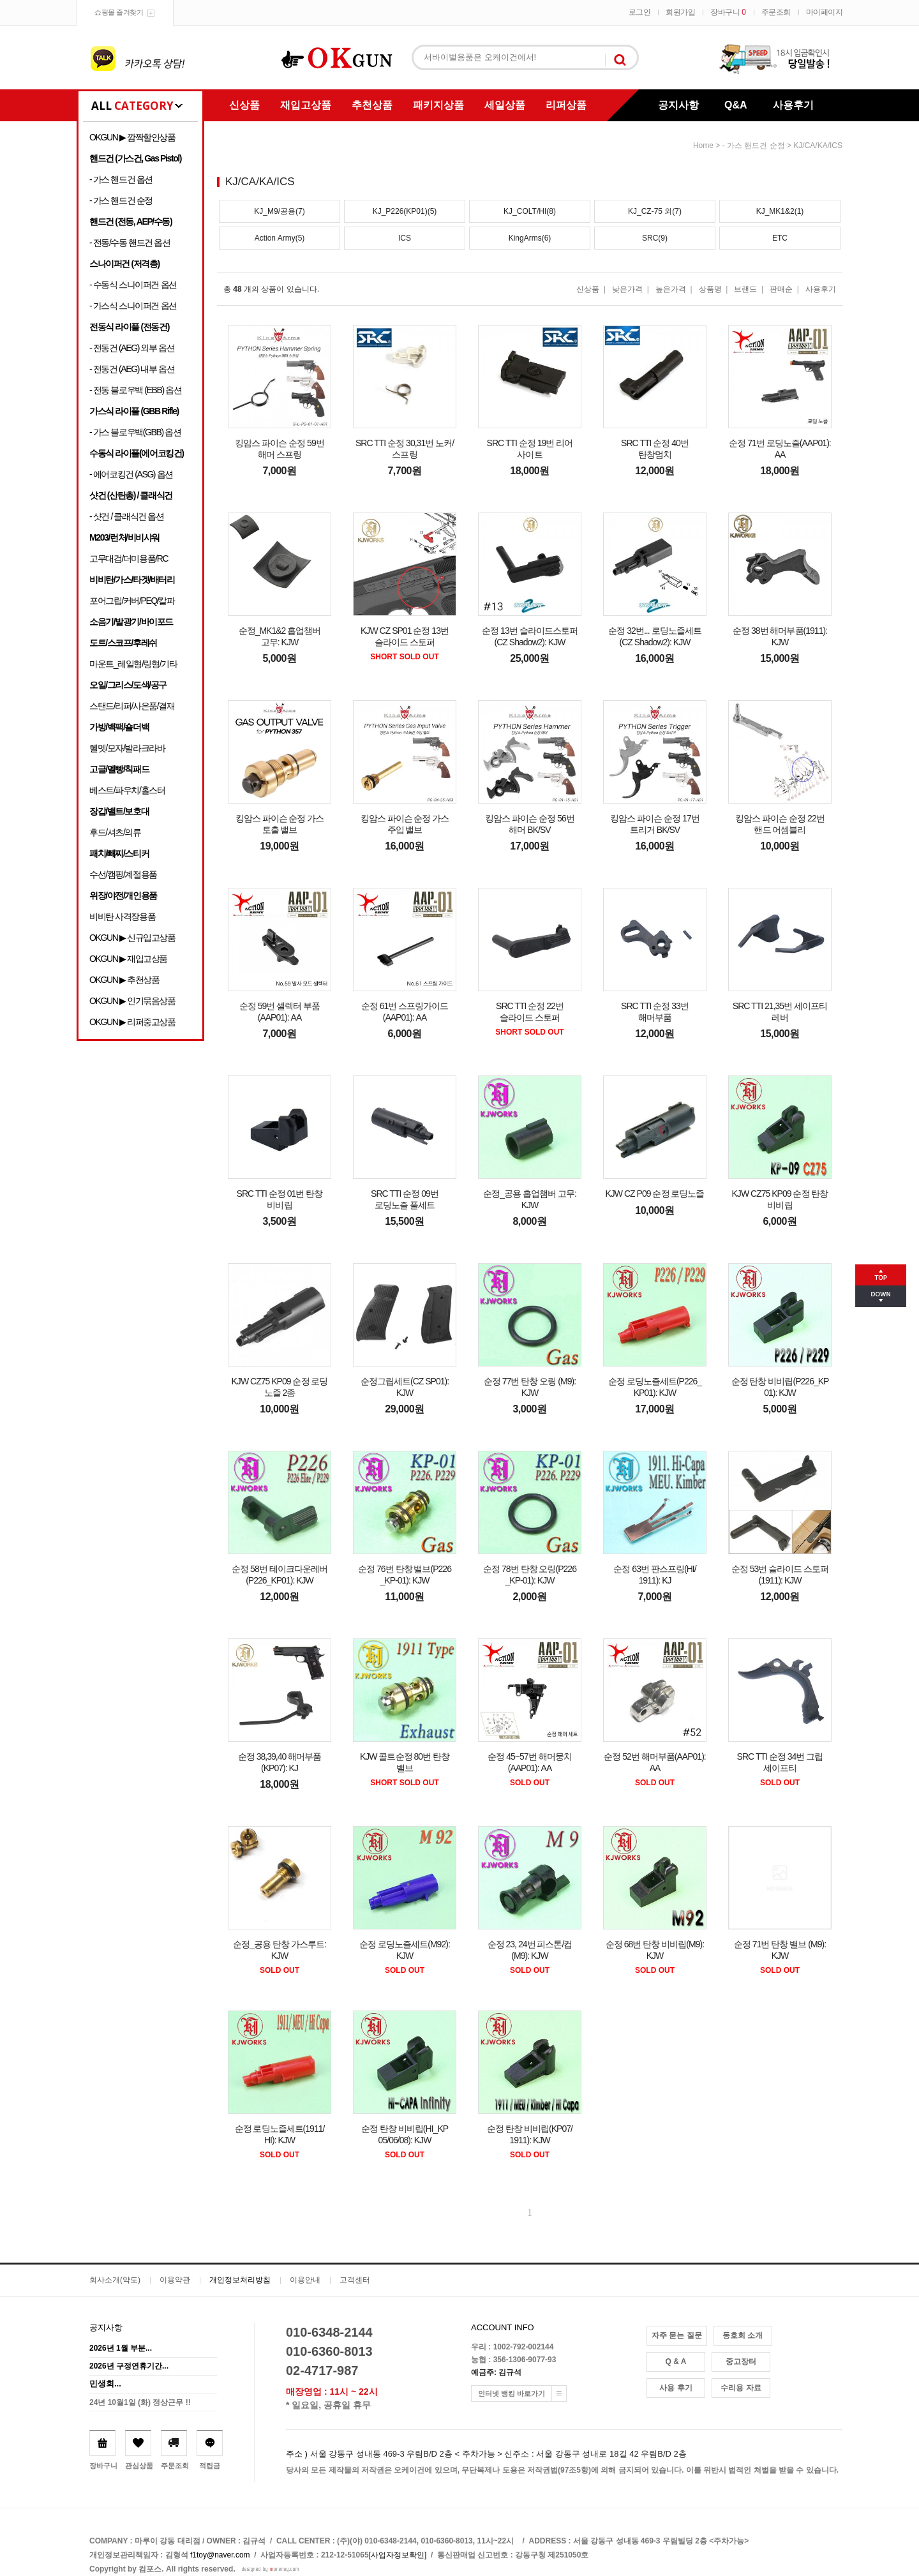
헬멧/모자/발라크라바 (127, 748)
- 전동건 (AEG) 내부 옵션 (131, 369)
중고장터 (741, 2361)
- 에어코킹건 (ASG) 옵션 (131, 474)
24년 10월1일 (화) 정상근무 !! (140, 2402)
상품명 (710, 289)
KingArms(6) (530, 238)
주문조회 (776, 12)
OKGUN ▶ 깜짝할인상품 (132, 137)
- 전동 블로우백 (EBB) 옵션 (135, 390)
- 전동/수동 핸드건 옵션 (129, 242)
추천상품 (372, 105)
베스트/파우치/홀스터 (127, 790)
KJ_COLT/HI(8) (530, 211)
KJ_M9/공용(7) (279, 211)
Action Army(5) (280, 238)
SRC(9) (655, 238)
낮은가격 (627, 289)
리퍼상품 (566, 105)
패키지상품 (438, 105)
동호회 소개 (742, 2335)
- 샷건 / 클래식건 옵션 (126, 516)
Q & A (676, 2361)
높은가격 (670, 289)
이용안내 (305, 2279)
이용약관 (175, 2279)
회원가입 (680, 12)
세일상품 (504, 105)
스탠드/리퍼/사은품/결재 (131, 706)
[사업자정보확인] (398, 2554)
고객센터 (355, 2279)
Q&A (735, 105)
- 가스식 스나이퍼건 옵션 (133, 306)
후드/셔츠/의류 (115, 832)
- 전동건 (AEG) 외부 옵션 (131, 348)
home (703, 145)
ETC (780, 238)
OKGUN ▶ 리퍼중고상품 (132, 1022)
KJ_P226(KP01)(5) (405, 211)
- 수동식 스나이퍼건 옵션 (133, 285)
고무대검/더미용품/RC (128, 558)
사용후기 (793, 105)
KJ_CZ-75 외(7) (655, 211)
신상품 (244, 105)
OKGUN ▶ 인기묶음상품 (132, 1001)
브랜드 (745, 289)
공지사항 (678, 105)
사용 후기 (675, 2387)
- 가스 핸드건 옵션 (121, 179)
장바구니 (727, 12)
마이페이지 (824, 12)
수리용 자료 (741, 2387)
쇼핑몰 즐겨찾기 (118, 12)
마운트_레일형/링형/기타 (133, 664)
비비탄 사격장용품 (122, 916)
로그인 (640, 12)
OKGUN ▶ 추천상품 (124, 980)
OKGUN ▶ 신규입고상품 (132, 937)
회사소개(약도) (114, 2279)
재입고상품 (305, 105)
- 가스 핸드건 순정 (121, 200)
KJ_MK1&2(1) (780, 211)
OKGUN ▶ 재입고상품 (128, 959)
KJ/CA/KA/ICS (817, 145)
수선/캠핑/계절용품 (123, 874)
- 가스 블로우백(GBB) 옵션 (135, 432)
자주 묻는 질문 (677, 2335)
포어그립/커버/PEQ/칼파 (132, 600)
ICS (404, 238)
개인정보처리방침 (240, 2279)
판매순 (781, 289)
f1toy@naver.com (220, 2554)
